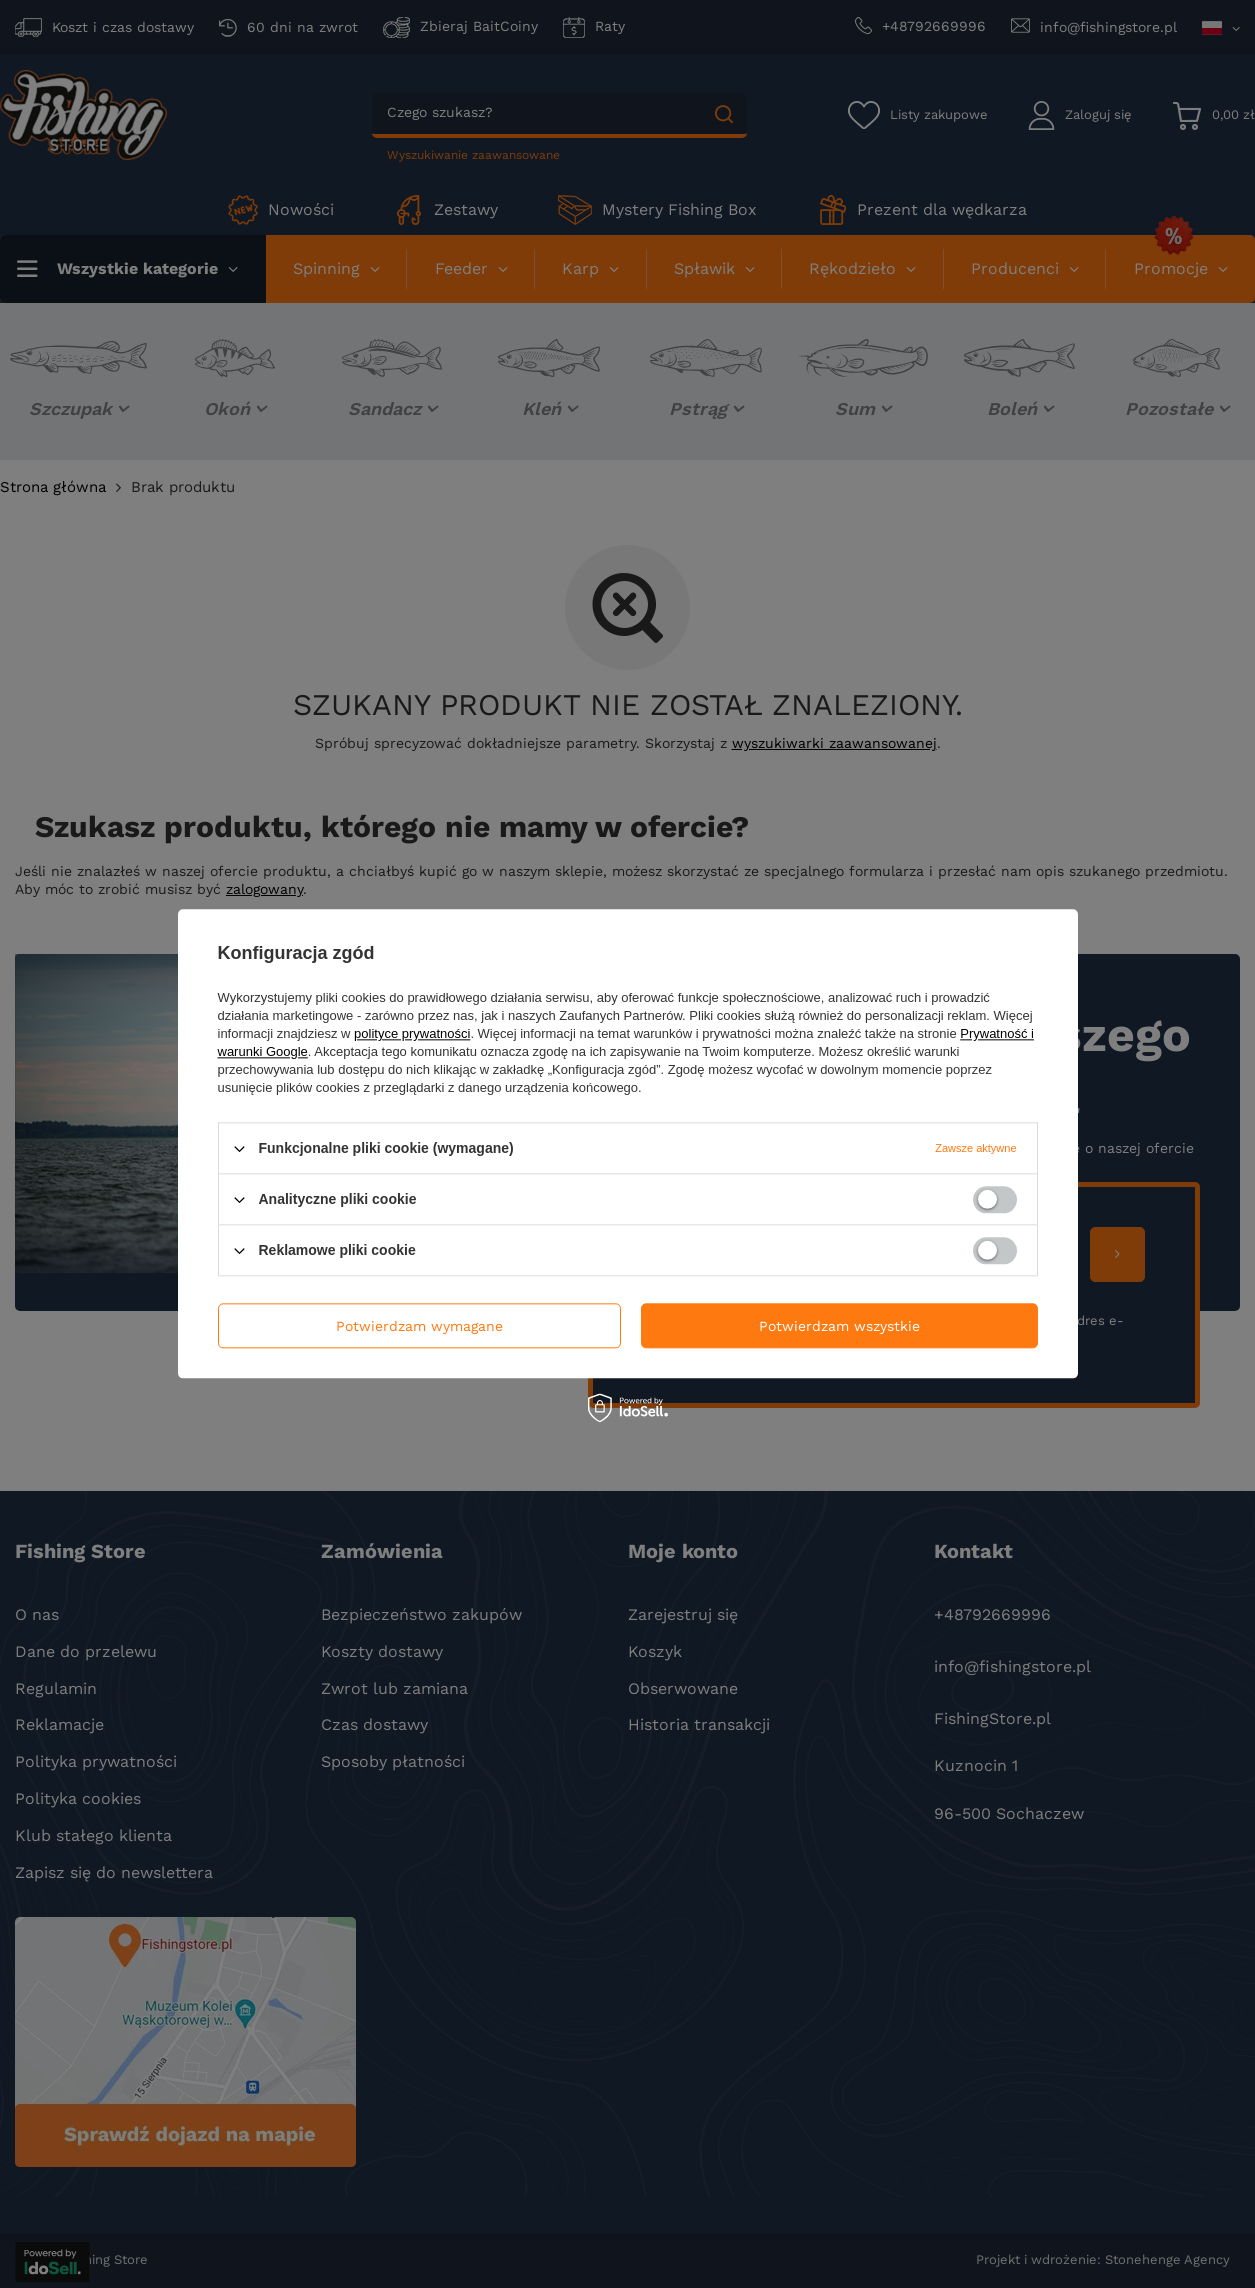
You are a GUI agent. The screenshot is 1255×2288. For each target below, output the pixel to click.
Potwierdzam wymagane (419, 1326)
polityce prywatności (412, 1033)
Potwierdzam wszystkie (839, 1326)
